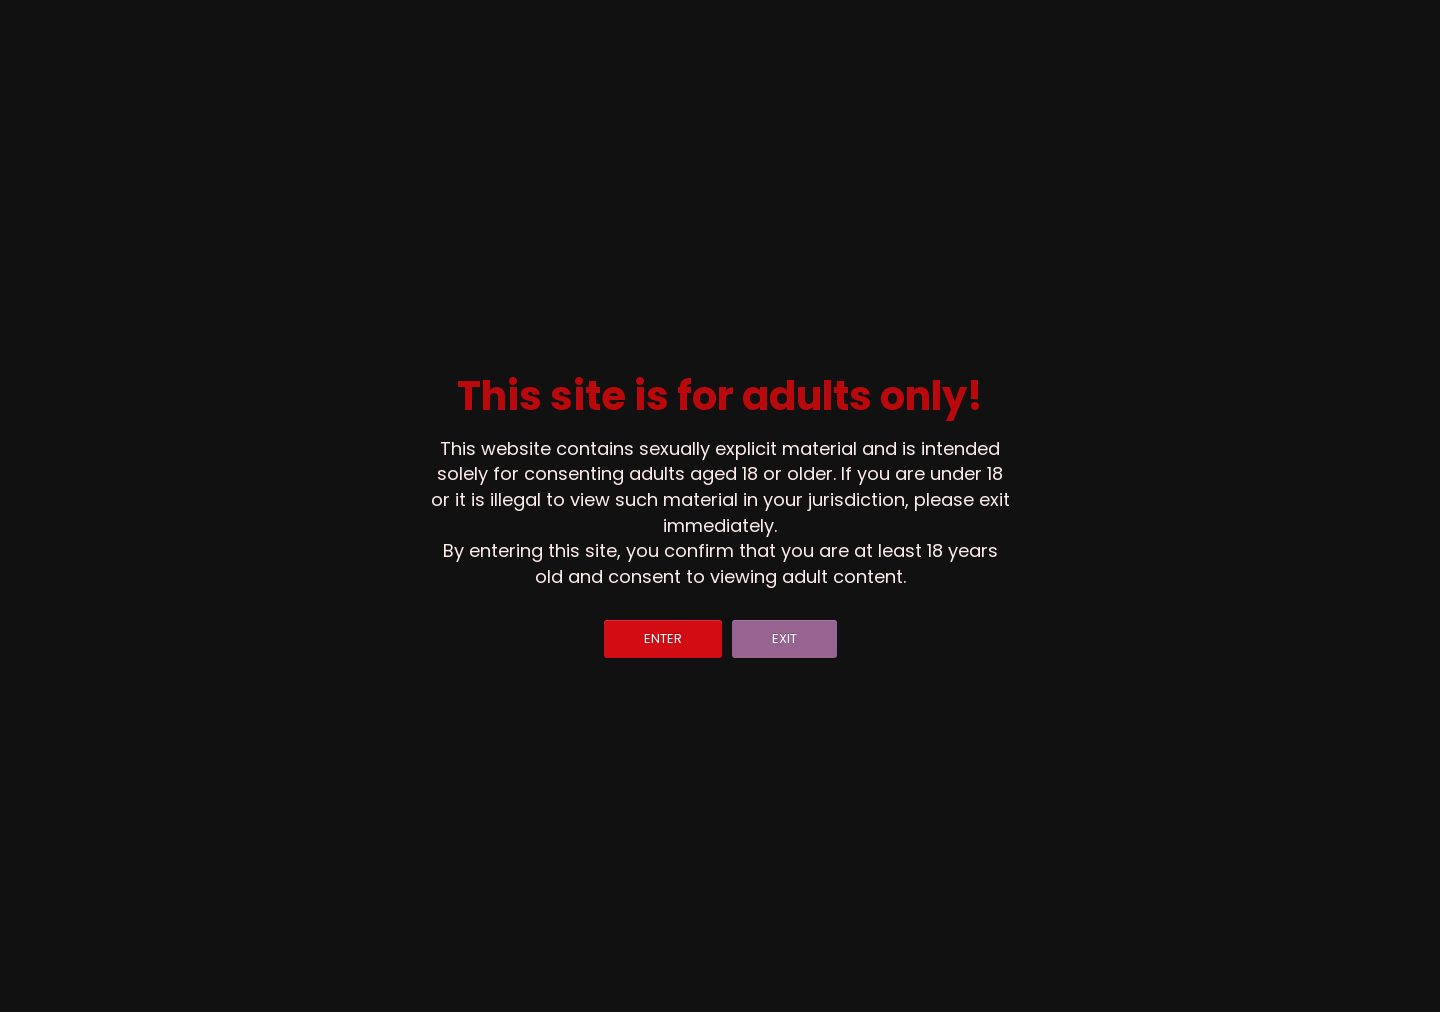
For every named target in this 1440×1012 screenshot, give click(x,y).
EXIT (784, 638)
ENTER (663, 638)
